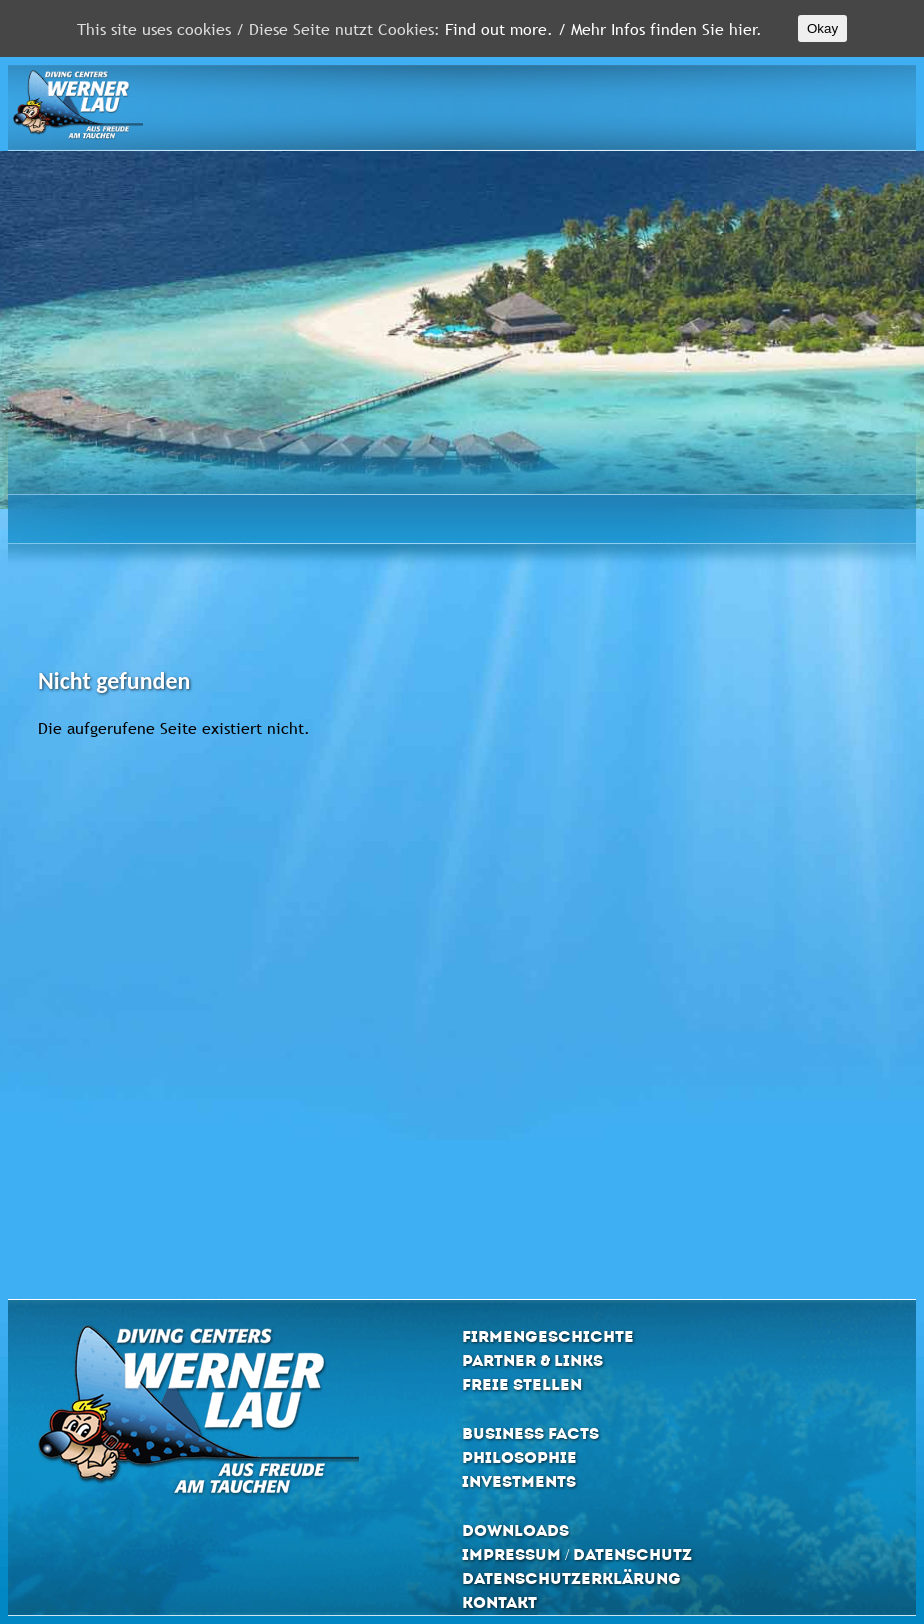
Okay (822, 28)
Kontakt (499, 1602)
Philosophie (519, 1457)
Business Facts (530, 1433)
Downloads (515, 1530)
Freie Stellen (522, 1384)
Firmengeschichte (548, 1336)
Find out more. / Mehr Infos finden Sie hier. (603, 29)
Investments (519, 1481)
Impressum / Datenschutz (577, 1554)
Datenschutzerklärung (571, 1578)
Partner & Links (532, 1360)
